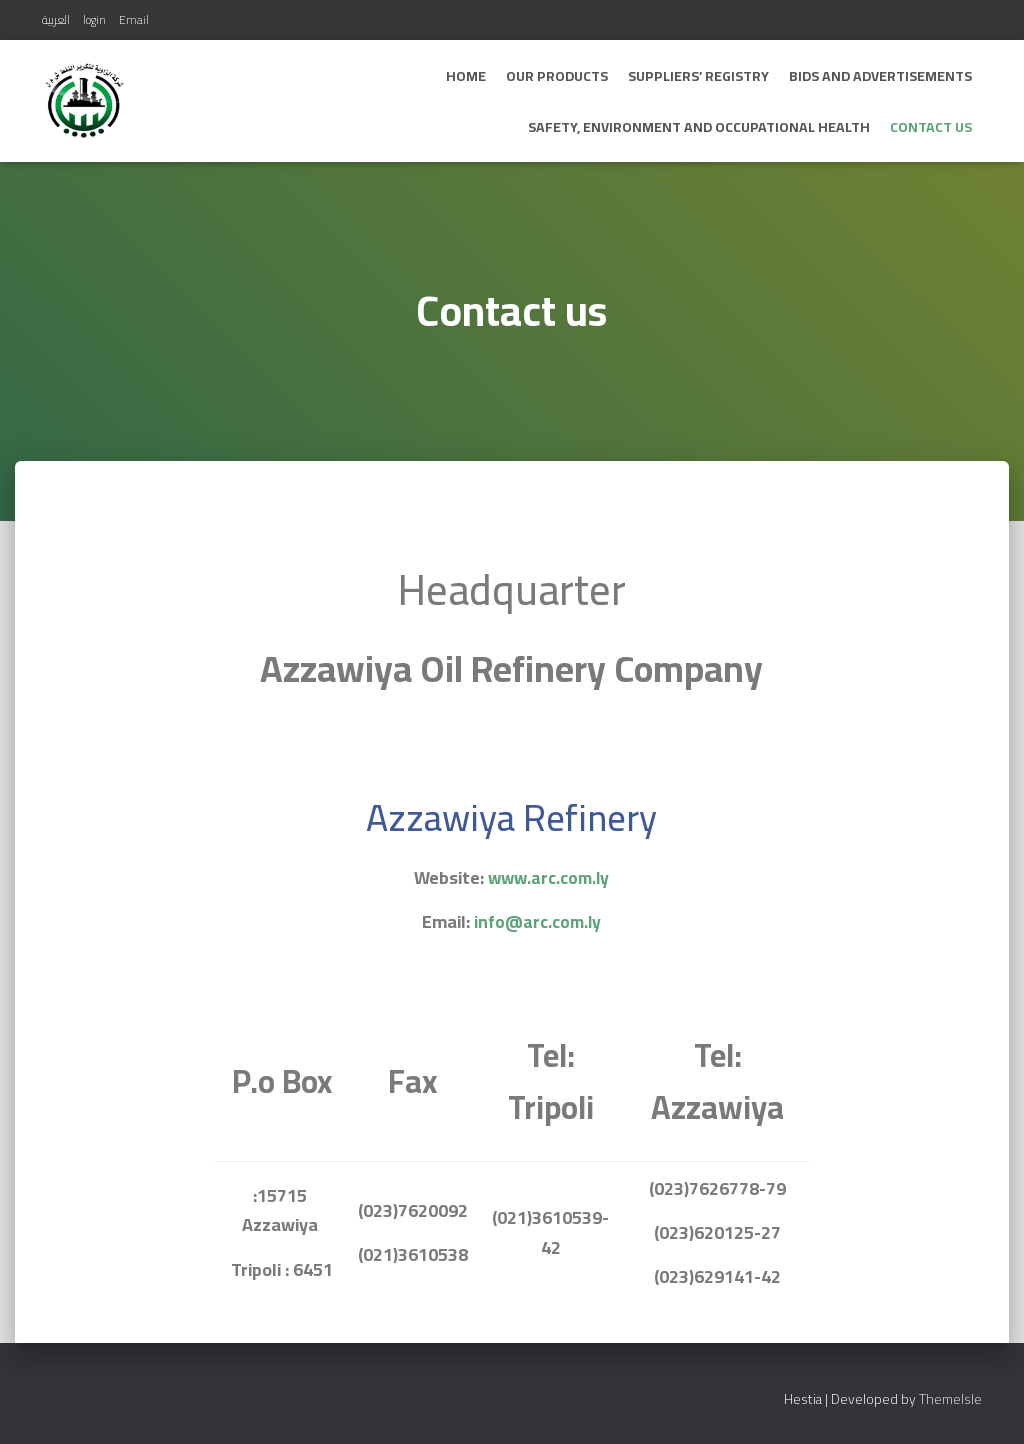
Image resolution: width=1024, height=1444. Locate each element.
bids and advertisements (880, 76)
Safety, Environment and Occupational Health (699, 127)
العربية (56, 19)
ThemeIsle (950, 1399)
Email (134, 19)
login (94, 19)
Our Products (557, 76)
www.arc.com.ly (549, 877)
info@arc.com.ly (537, 921)
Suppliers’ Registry (698, 76)
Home (466, 76)
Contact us (931, 127)
